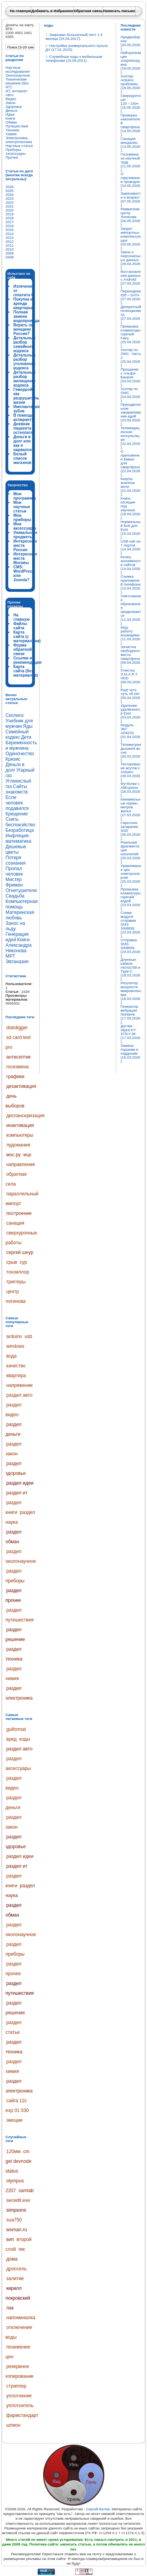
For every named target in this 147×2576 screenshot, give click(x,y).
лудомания (18, 1145)
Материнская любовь (19, 915)
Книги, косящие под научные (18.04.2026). (130, 508)
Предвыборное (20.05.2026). (130, 43)
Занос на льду (15, 926)
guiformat (16, 1729)
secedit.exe (18, 2200)
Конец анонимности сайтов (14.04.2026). (131, 565)
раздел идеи (19, 1483)
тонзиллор (17, 1272)
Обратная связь (88, 11)
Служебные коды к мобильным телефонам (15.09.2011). (73, 59)
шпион (13, 2425)
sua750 (14, 2220)
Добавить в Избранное (52, 11)
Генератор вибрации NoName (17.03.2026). (130, 1014)
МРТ (10, 956)
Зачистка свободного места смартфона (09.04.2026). (130, 656)
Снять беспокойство (20, 822)
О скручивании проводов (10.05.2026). (130, 182)
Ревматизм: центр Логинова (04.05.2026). (130, 217)
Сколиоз (14, 715)
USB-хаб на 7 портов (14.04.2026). (130, 547)
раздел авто (19, 1395)
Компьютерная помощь (21, 904)
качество (15, 1366)
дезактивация (21, 1086)
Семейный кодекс (17, 734)
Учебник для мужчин (19, 723)
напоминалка (20, 2317)
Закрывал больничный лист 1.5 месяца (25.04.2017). (73, 37)
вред (11, 1739)
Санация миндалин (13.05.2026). (130, 144)
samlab (26, 2190)
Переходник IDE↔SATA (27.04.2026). (131, 297)
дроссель (16, 2268)
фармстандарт (22, 2415)
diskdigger (17, 1027)
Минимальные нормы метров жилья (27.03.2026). (131, 809)
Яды (28, 726)
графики (15, 1076)
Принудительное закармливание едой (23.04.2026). (131, 414)
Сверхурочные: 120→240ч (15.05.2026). (131, 103)
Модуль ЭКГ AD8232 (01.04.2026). (130, 733)
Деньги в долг (14, 767)
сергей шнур (19, 1252)
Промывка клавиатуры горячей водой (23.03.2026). (131, 899)
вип (10, 2239)
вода (11, 1356)
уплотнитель (20, 2405)
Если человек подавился (17, 803)
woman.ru (16, 2229)
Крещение (16, 814)
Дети (26, 737)
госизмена (17, 1066)
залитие (15, 2278)
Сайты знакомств (16, 789)
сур (23, 1262)
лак (10, 2308)
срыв (11, 1262)
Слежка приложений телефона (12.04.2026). (131, 584)
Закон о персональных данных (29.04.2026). (131, 260)
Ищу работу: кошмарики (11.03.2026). (130, 635)
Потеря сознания (15, 860)
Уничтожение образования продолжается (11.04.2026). (131, 609)
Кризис (13, 759)
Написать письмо (119, 11)
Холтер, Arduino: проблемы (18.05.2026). (130, 84)
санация (15, 1223)
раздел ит (16, 1493)
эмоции (14, 2120)
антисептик (18, 1057)
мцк (27, 1154)
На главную (20, 11)
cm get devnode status (18, 2161)
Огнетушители (21, 890)
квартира (16, 1375)
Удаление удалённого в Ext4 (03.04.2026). (130, 713)
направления (20, 1164)
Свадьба (14, 896)
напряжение (19, 1385)
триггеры (15, 1281)
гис (21, 2249)
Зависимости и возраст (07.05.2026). (131, 199)
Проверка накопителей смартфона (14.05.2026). (130, 125)
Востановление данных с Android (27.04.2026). (131, 279)
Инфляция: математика (18, 838)
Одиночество (19, 753)
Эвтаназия (17, 961)
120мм (13, 2151)
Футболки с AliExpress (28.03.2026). (130, 789)
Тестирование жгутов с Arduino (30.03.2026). (130, 772)
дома (12, 2259)
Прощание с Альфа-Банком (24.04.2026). (130, 377)
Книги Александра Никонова (18, 945)
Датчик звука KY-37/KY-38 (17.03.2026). (130, 1034)
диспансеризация (25, 1115)
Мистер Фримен (14, 882)
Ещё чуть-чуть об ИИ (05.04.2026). (130, 696)
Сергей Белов (98, 2509)
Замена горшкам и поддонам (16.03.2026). (130, 1053)
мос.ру (13, 1154)
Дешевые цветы (15, 849)
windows (15, 1346)
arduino (14, 1336)
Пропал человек (14, 871)
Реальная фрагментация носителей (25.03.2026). (130, 852)
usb (28, 1336)
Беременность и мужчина (21, 745)
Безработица (19, 830)
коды (24, 1739)
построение (19, 1213)
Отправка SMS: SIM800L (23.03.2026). (130, 948)
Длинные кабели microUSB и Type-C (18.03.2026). (130, 969)
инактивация (20, 1125)
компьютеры (19, 1135)
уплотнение (19, 2396)
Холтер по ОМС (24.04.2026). (130, 395)
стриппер (16, 2386)
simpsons (16, 2210)
